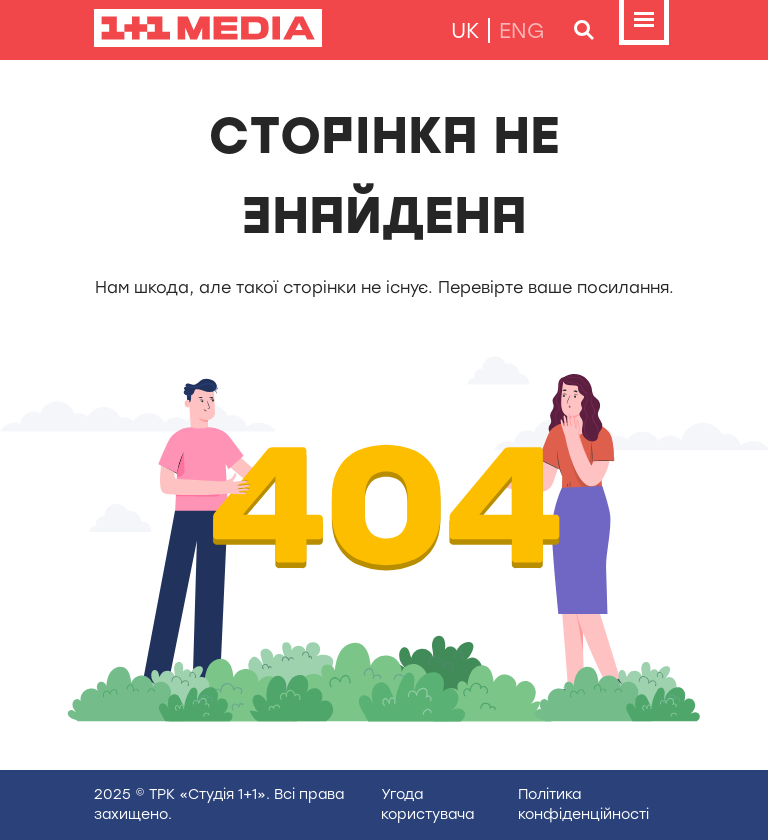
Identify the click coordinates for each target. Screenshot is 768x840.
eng (522, 30)
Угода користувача (427, 804)
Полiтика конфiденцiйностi (583, 804)
